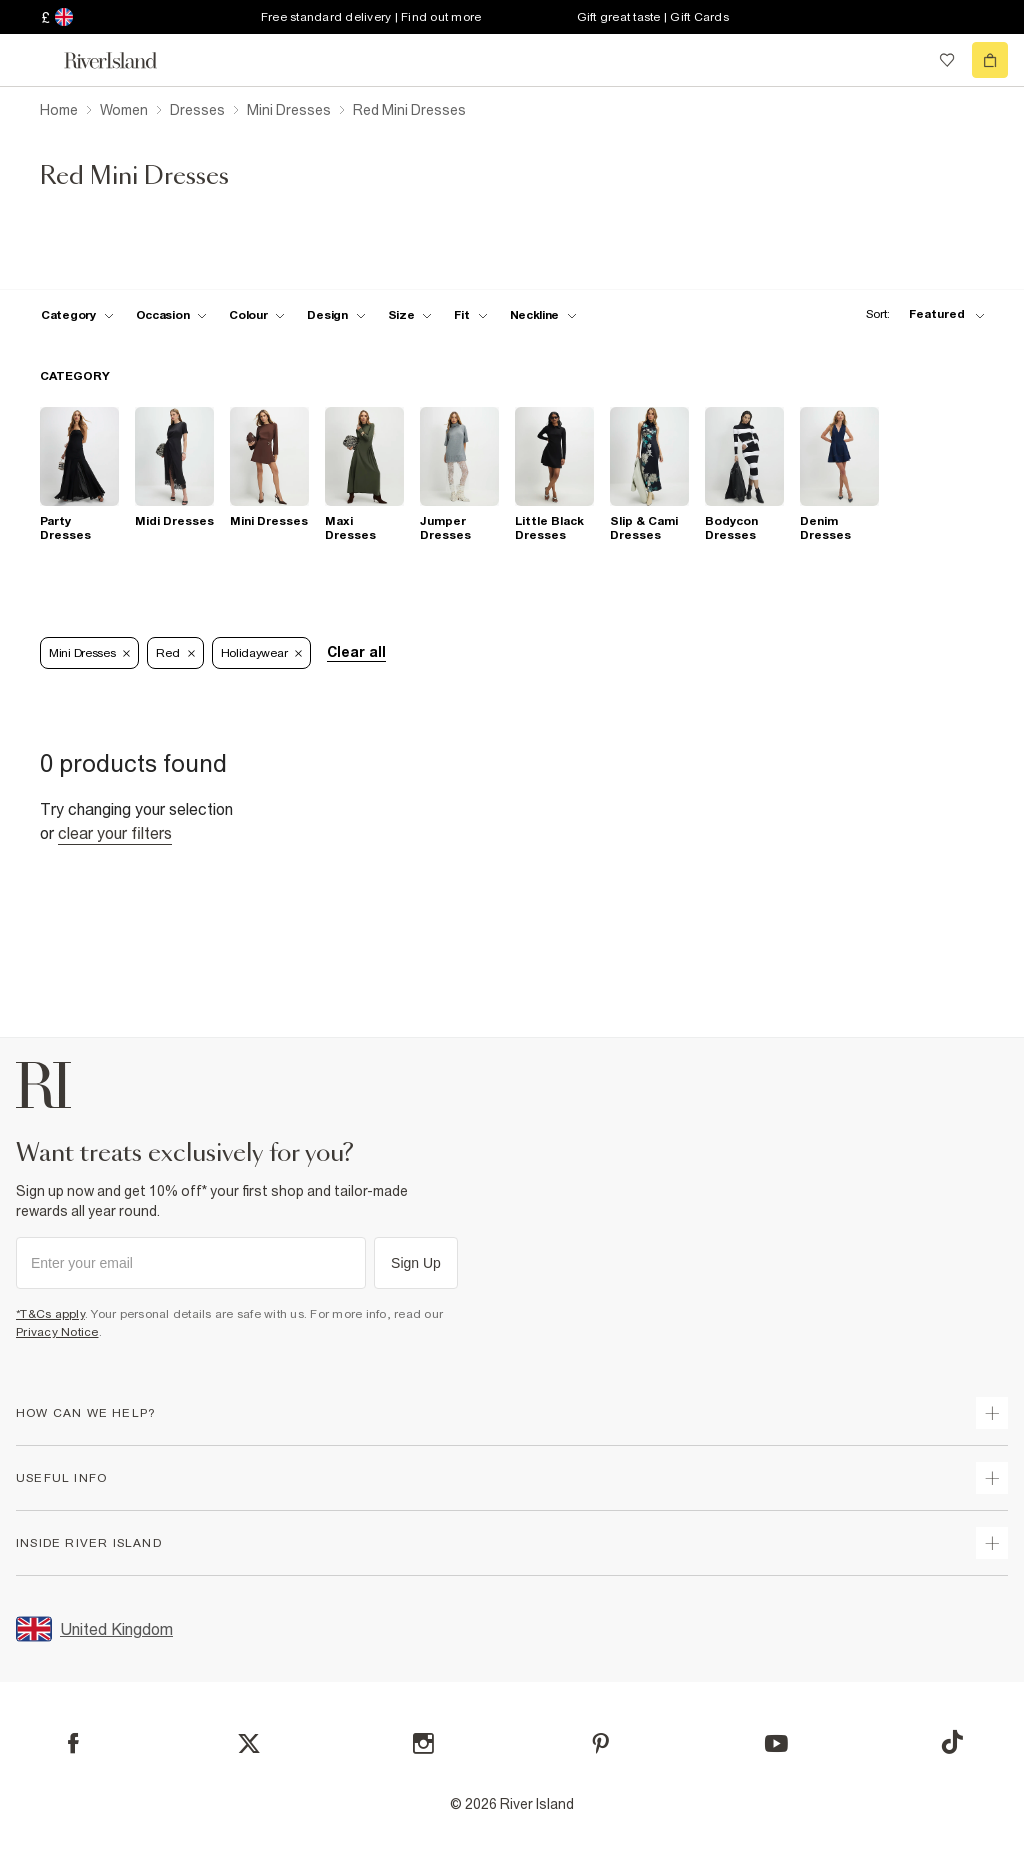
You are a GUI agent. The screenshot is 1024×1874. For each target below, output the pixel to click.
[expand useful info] (992, 1478)
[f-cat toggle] (77, 315)
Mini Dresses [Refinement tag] (89, 653)
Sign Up (416, 1263)
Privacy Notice (57, 1332)
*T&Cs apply (50, 1314)
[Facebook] (73, 1743)
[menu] (34, 60)
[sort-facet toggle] (920, 314)
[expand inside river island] (992, 1543)
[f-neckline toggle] (544, 315)
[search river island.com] (906, 60)
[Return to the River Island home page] (124, 60)
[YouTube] (776, 1743)
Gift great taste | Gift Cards (653, 17)
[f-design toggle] (336, 315)
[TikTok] (952, 1742)
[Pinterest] (600, 1743)
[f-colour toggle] (257, 315)
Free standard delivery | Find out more (371, 17)
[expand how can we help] (992, 1413)
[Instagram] (423, 1743)
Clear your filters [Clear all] (115, 833)
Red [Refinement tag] (175, 653)
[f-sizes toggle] (410, 315)
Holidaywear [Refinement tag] (262, 653)
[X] (249, 1744)
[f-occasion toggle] (172, 315)
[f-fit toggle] (470, 315)
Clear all (356, 652)
